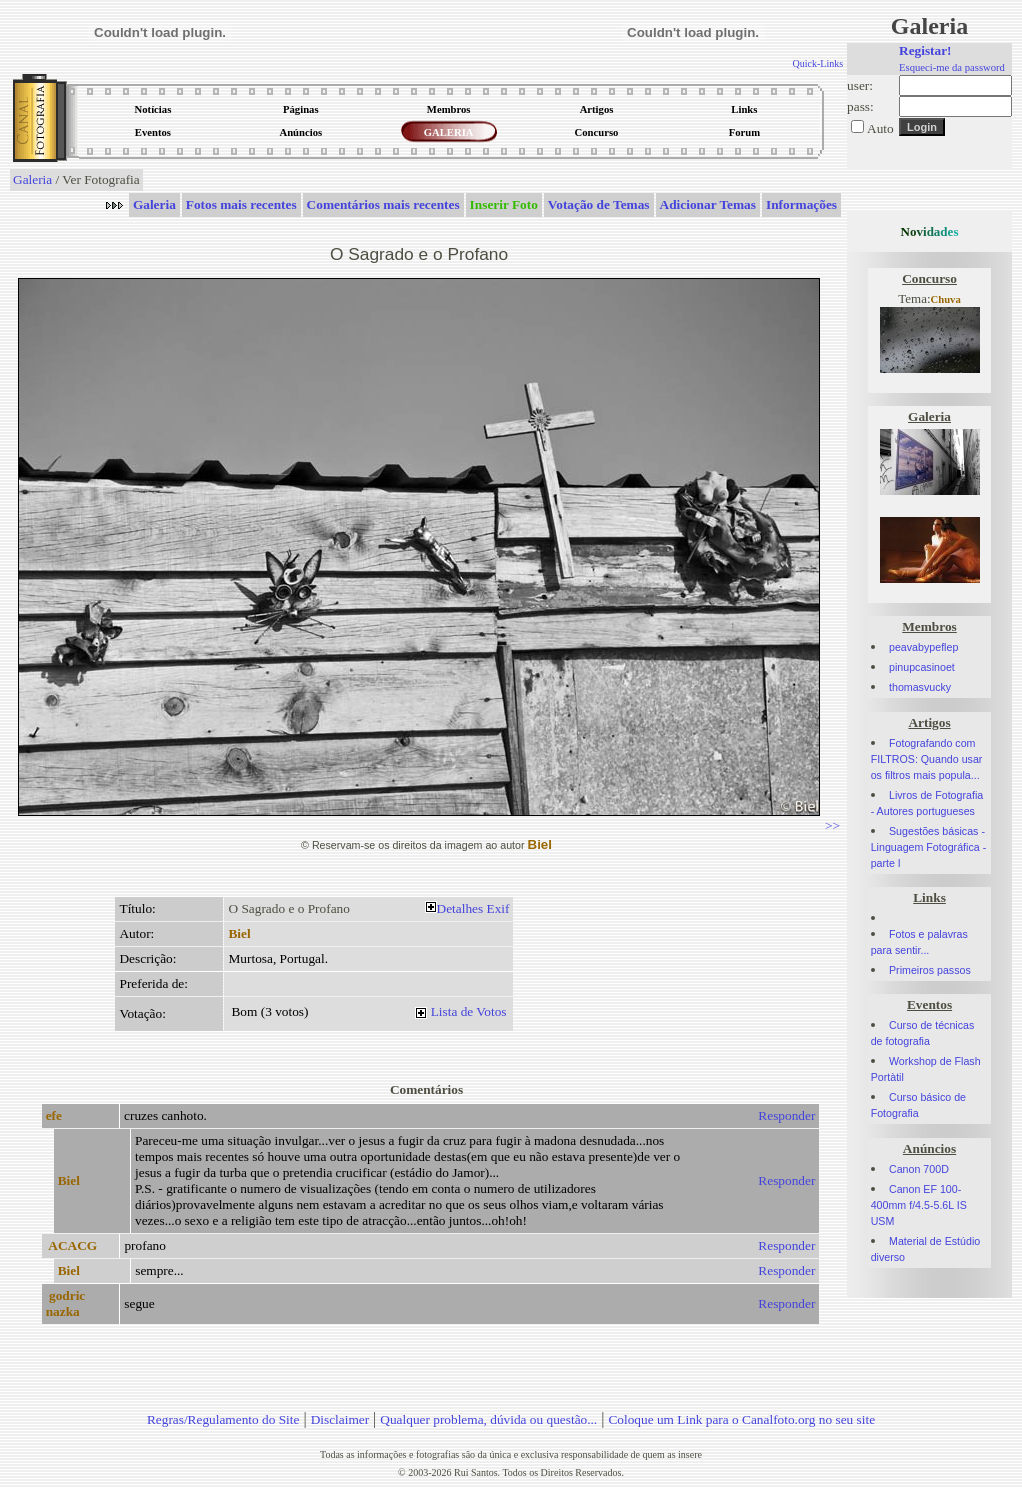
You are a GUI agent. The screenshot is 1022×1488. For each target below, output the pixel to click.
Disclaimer (340, 1419)
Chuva (946, 299)
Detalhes (460, 908)
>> (832, 825)
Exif (498, 908)
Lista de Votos (469, 1011)
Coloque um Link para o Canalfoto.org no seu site (741, 1419)
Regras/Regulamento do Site (223, 1419)
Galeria (32, 179)
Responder (786, 1115)
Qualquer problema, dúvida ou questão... (488, 1419)
